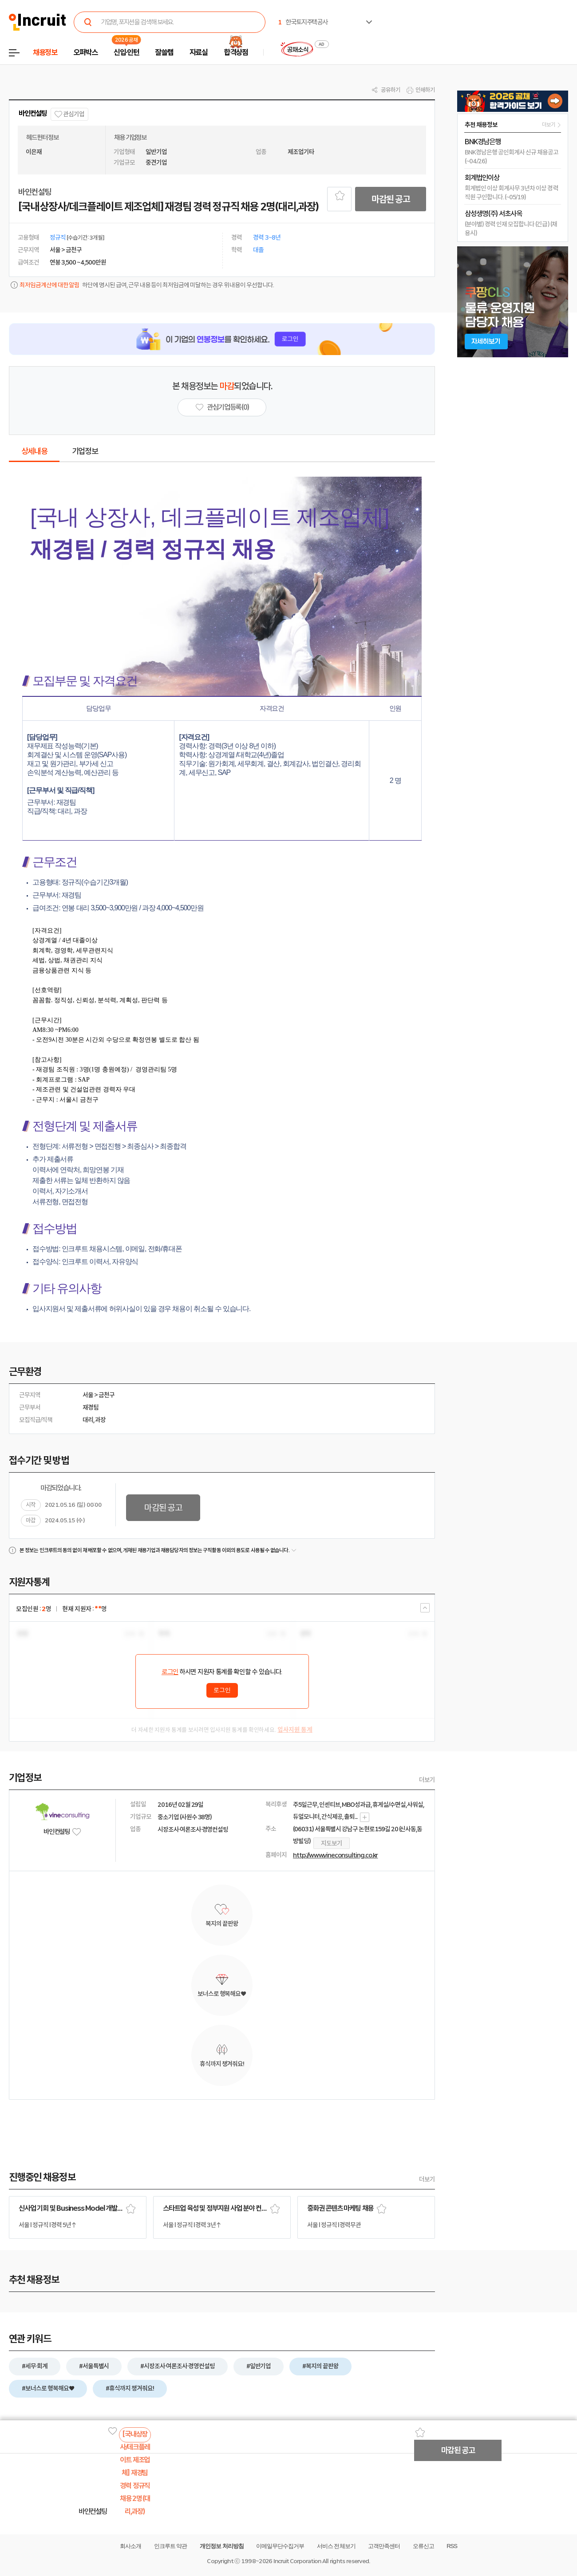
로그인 (170, 1671)
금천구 (107, 1395)
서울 (88, 1395)
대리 (88, 1420)
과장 (100, 1420)
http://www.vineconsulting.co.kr (335, 1855)
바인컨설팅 (33, 113)
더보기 (427, 1780)
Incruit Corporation (297, 2561)
